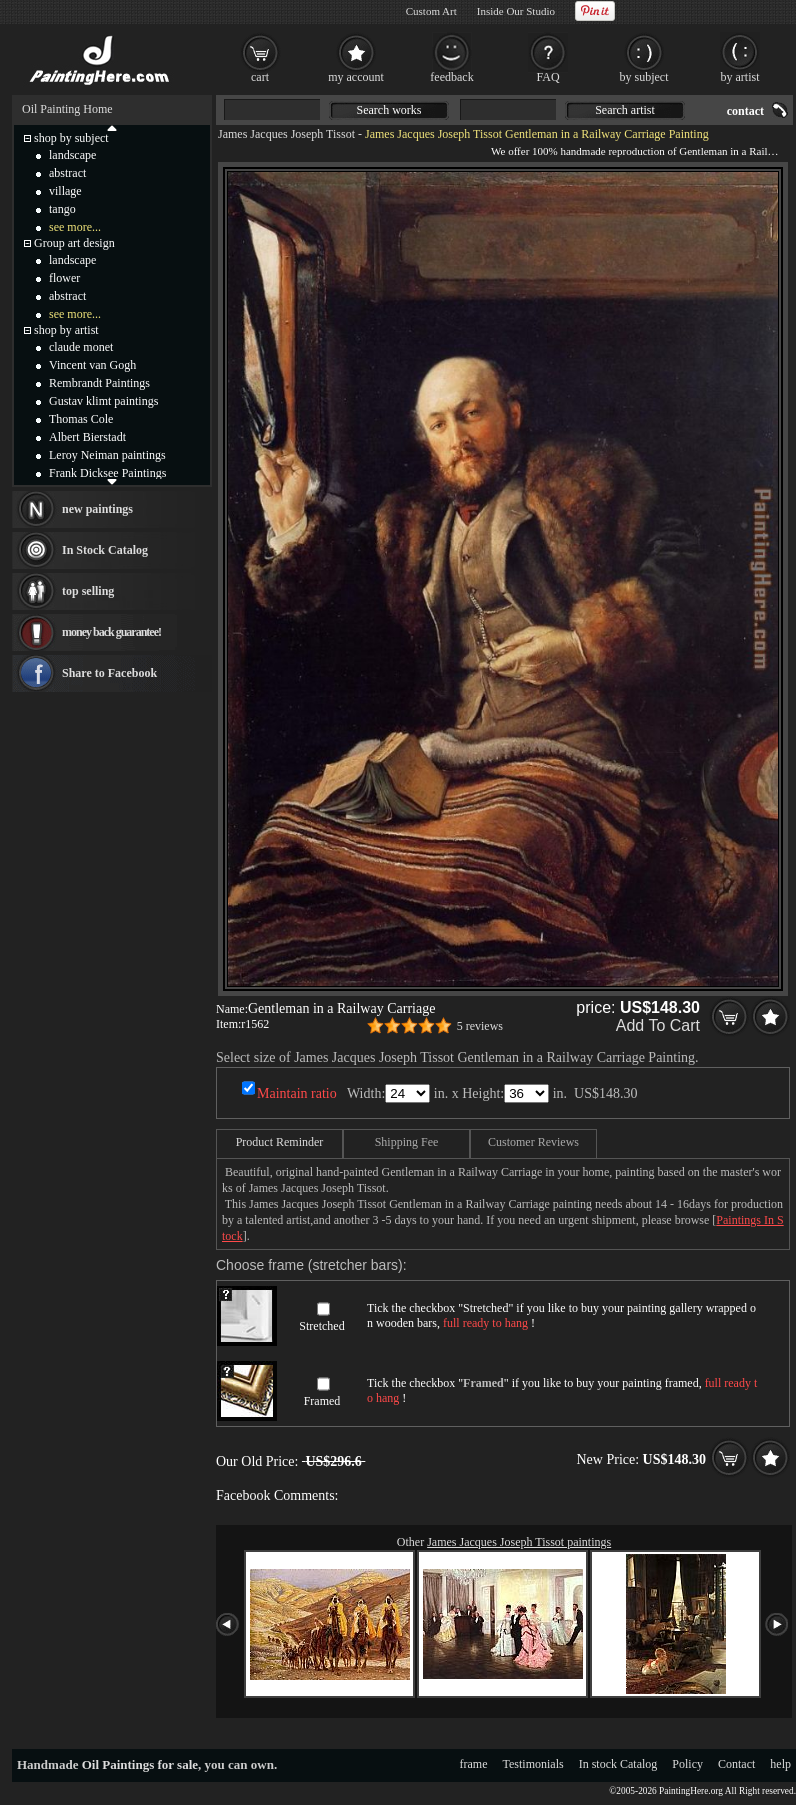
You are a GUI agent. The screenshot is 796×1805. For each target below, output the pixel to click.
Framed (322, 1401)
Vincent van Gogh (92, 365)
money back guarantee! (111, 632)
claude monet (81, 347)
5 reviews (480, 1026)
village (65, 191)
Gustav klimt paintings (103, 401)
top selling (88, 591)
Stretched (321, 1326)
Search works (389, 110)
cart (260, 77)
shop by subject (71, 138)
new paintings (97, 509)
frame (474, 1764)
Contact (736, 1764)
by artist (740, 77)
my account (356, 77)
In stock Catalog (618, 1764)
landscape (72, 155)
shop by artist (66, 330)
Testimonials (533, 1764)
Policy (687, 1764)
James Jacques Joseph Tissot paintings (519, 1542)
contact (745, 111)
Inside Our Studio (516, 11)
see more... (75, 227)
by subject (644, 77)
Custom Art (431, 11)
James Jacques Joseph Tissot (286, 134)
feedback (451, 77)
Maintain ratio (297, 1093)
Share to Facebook (109, 673)
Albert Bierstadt (87, 437)
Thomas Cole (81, 419)
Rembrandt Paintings (99, 383)
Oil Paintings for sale (140, 1764)
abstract (67, 173)
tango (62, 209)
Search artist (625, 110)
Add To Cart (658, 1025)
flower (64, 278)
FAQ (547, 77)
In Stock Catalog (105, 550)
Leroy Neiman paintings (107, 455)
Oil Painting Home (67, 109)
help (780, 1764)
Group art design (74, 243)
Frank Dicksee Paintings (107, 473)
